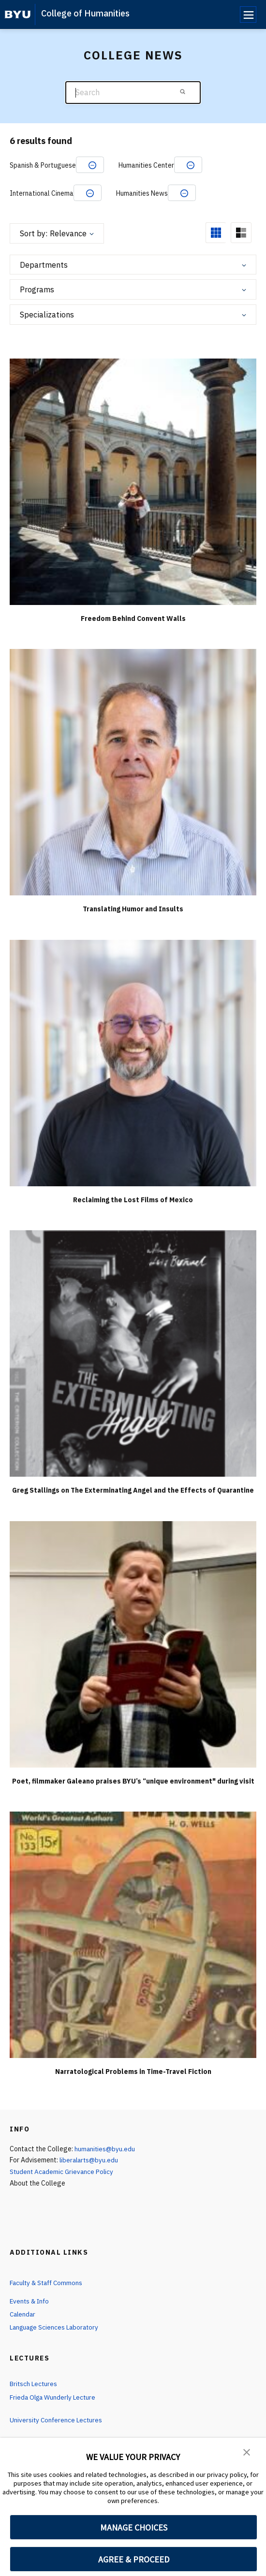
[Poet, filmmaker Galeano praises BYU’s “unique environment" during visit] (133, 1644)
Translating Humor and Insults (133, 909)
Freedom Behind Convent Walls (133, 618)
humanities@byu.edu (105, 2148)
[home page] (17, 14)
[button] (246, 2452)
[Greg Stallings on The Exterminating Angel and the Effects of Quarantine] (133, 1353)
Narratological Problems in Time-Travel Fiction (133, 2071)
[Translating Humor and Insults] (133, 772)
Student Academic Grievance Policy (63, 2171)
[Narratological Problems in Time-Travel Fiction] (133, 1934)
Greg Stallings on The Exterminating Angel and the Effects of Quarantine (133, 1490)
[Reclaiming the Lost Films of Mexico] (133, 1062)
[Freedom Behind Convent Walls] (133, 481)
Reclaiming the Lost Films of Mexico (133, 1199)
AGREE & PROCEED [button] (133, 2559)
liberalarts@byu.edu (90, 2160)
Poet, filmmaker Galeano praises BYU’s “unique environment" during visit (133, 1781)
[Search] (133, 92)
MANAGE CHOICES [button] (133, 2527)
